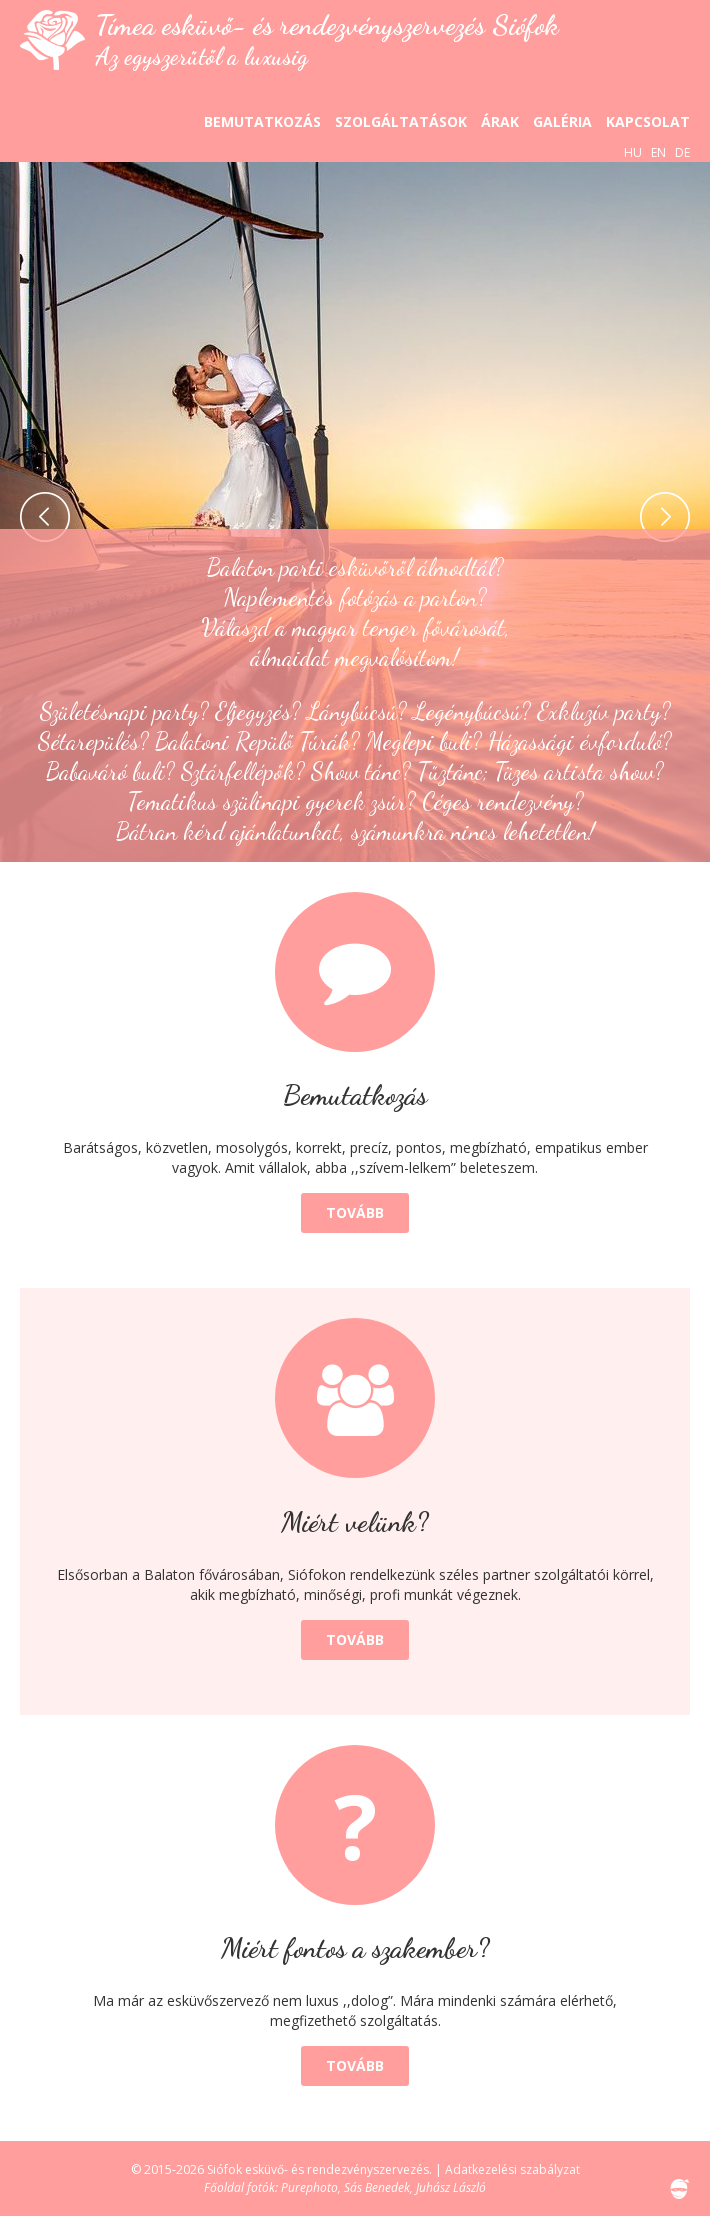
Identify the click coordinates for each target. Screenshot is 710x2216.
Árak (500, 121)
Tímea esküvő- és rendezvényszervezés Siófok (327, 39)
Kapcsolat (648, 121)
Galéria (562, 121)
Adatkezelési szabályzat (512, 2169)
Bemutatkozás (262, 121)
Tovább (355, 1212)
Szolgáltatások (401, 121)
